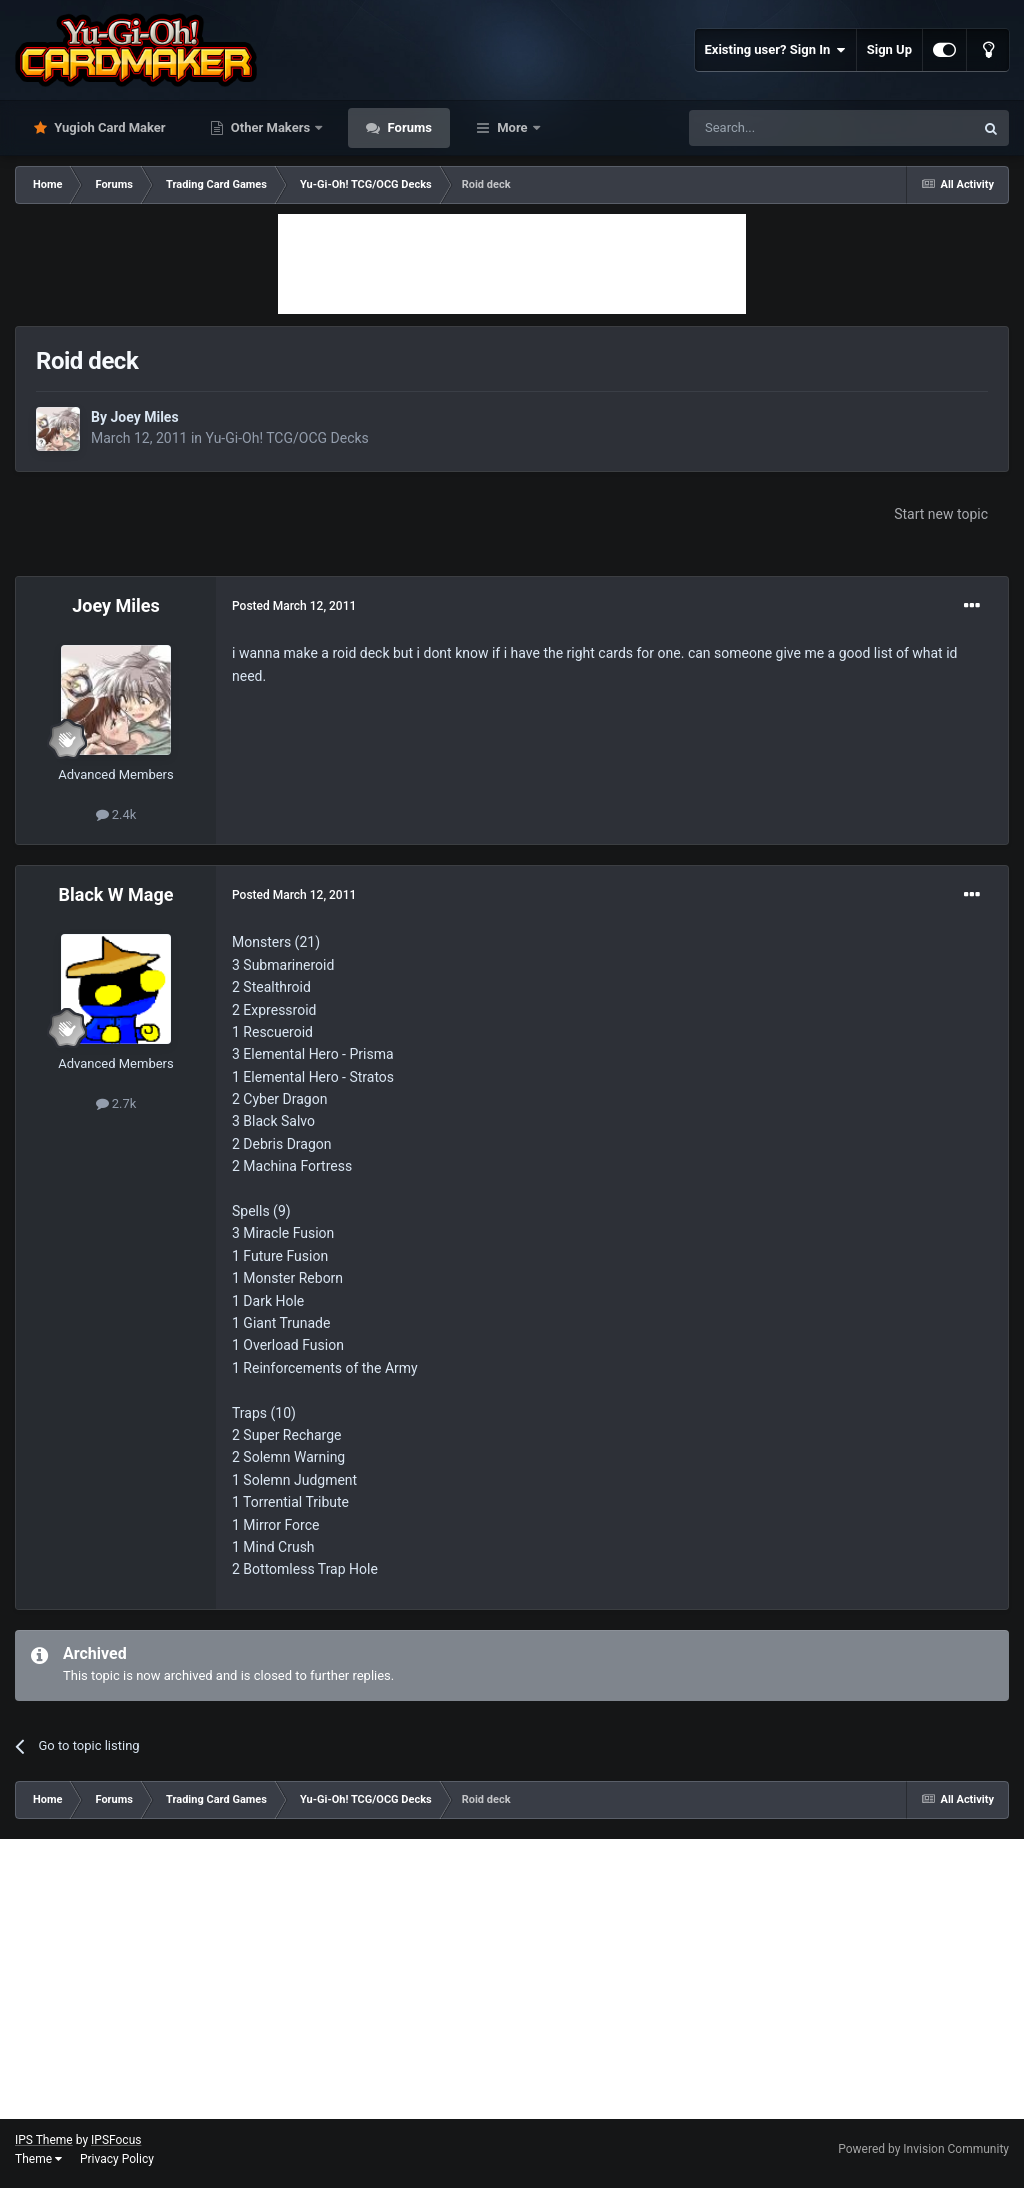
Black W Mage (116, 894)
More (512, 127)
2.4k (116, 814)
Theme (38, 2159)
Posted (294, 606)
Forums (408, 127)
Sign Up (889, 49)
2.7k (116, 1103)
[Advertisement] (512, 264)
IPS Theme (44, 2140)
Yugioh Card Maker (108, 127)
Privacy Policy (117, 2159)
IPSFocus (116, 2140)
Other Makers (271, 127)
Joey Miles (144, 417)
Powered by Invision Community (923, 2149)
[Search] (784, 128)
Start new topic (941, 514)
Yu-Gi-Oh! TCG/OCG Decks (287, 438)
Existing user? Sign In (775, 50)
